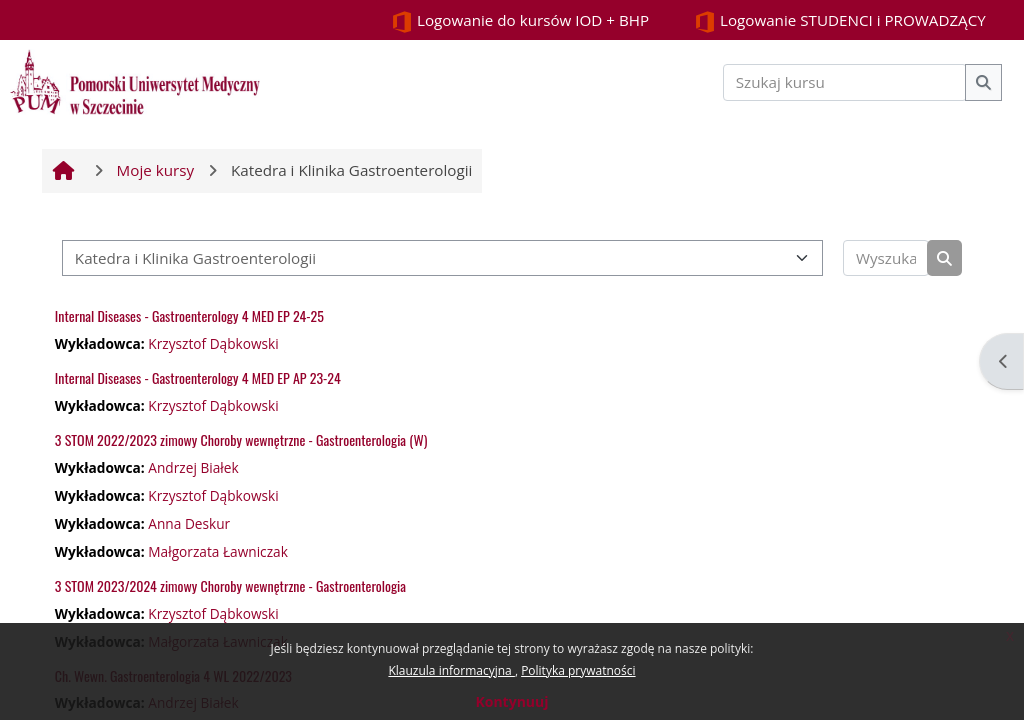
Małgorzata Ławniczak (218, 551)
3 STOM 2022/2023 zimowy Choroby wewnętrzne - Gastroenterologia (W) (241, 439)
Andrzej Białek (193, 467)
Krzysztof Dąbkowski (213, 343)
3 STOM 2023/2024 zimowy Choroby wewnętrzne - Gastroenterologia (230, 585)
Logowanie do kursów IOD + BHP (520, 21)
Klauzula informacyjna (451, 670)
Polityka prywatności (578, 670)
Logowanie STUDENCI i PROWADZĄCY (840, 21)
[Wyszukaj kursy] (886, 258)
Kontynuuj (511, 701)
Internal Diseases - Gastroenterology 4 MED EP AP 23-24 (198, 377)
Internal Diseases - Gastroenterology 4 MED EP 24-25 (189, 315)
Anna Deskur (189, 523)
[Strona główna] (135, 80)
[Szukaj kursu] (845, 82)
